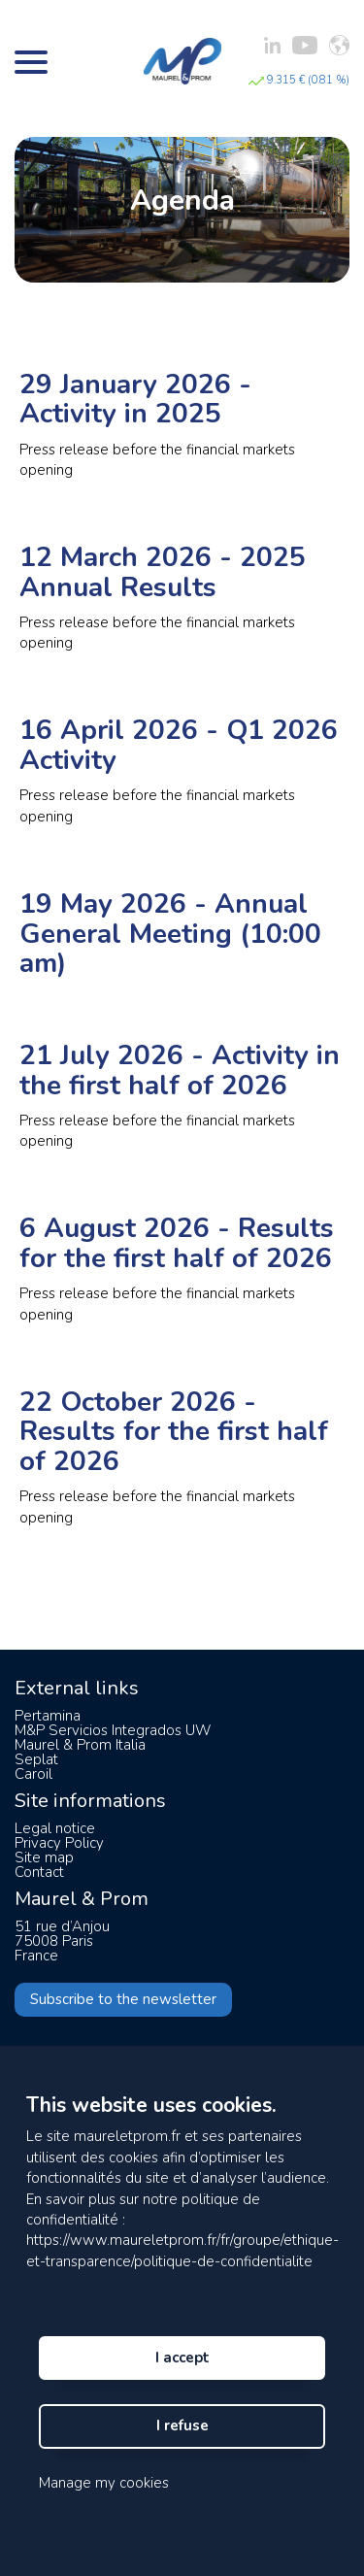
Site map (44, 1857)
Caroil (33, 1774)
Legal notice (55, 1828)
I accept (182, 2357)
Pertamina (48, 1715)
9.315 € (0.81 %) (298, 80)
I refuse (182, 2425)
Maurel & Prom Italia (80, 1745)
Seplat (36, 1759)
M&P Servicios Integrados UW (113, 1730)
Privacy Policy (59, 1843)
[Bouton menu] (31, 61)
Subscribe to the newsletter (123, 1999)
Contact (39, 1872)
